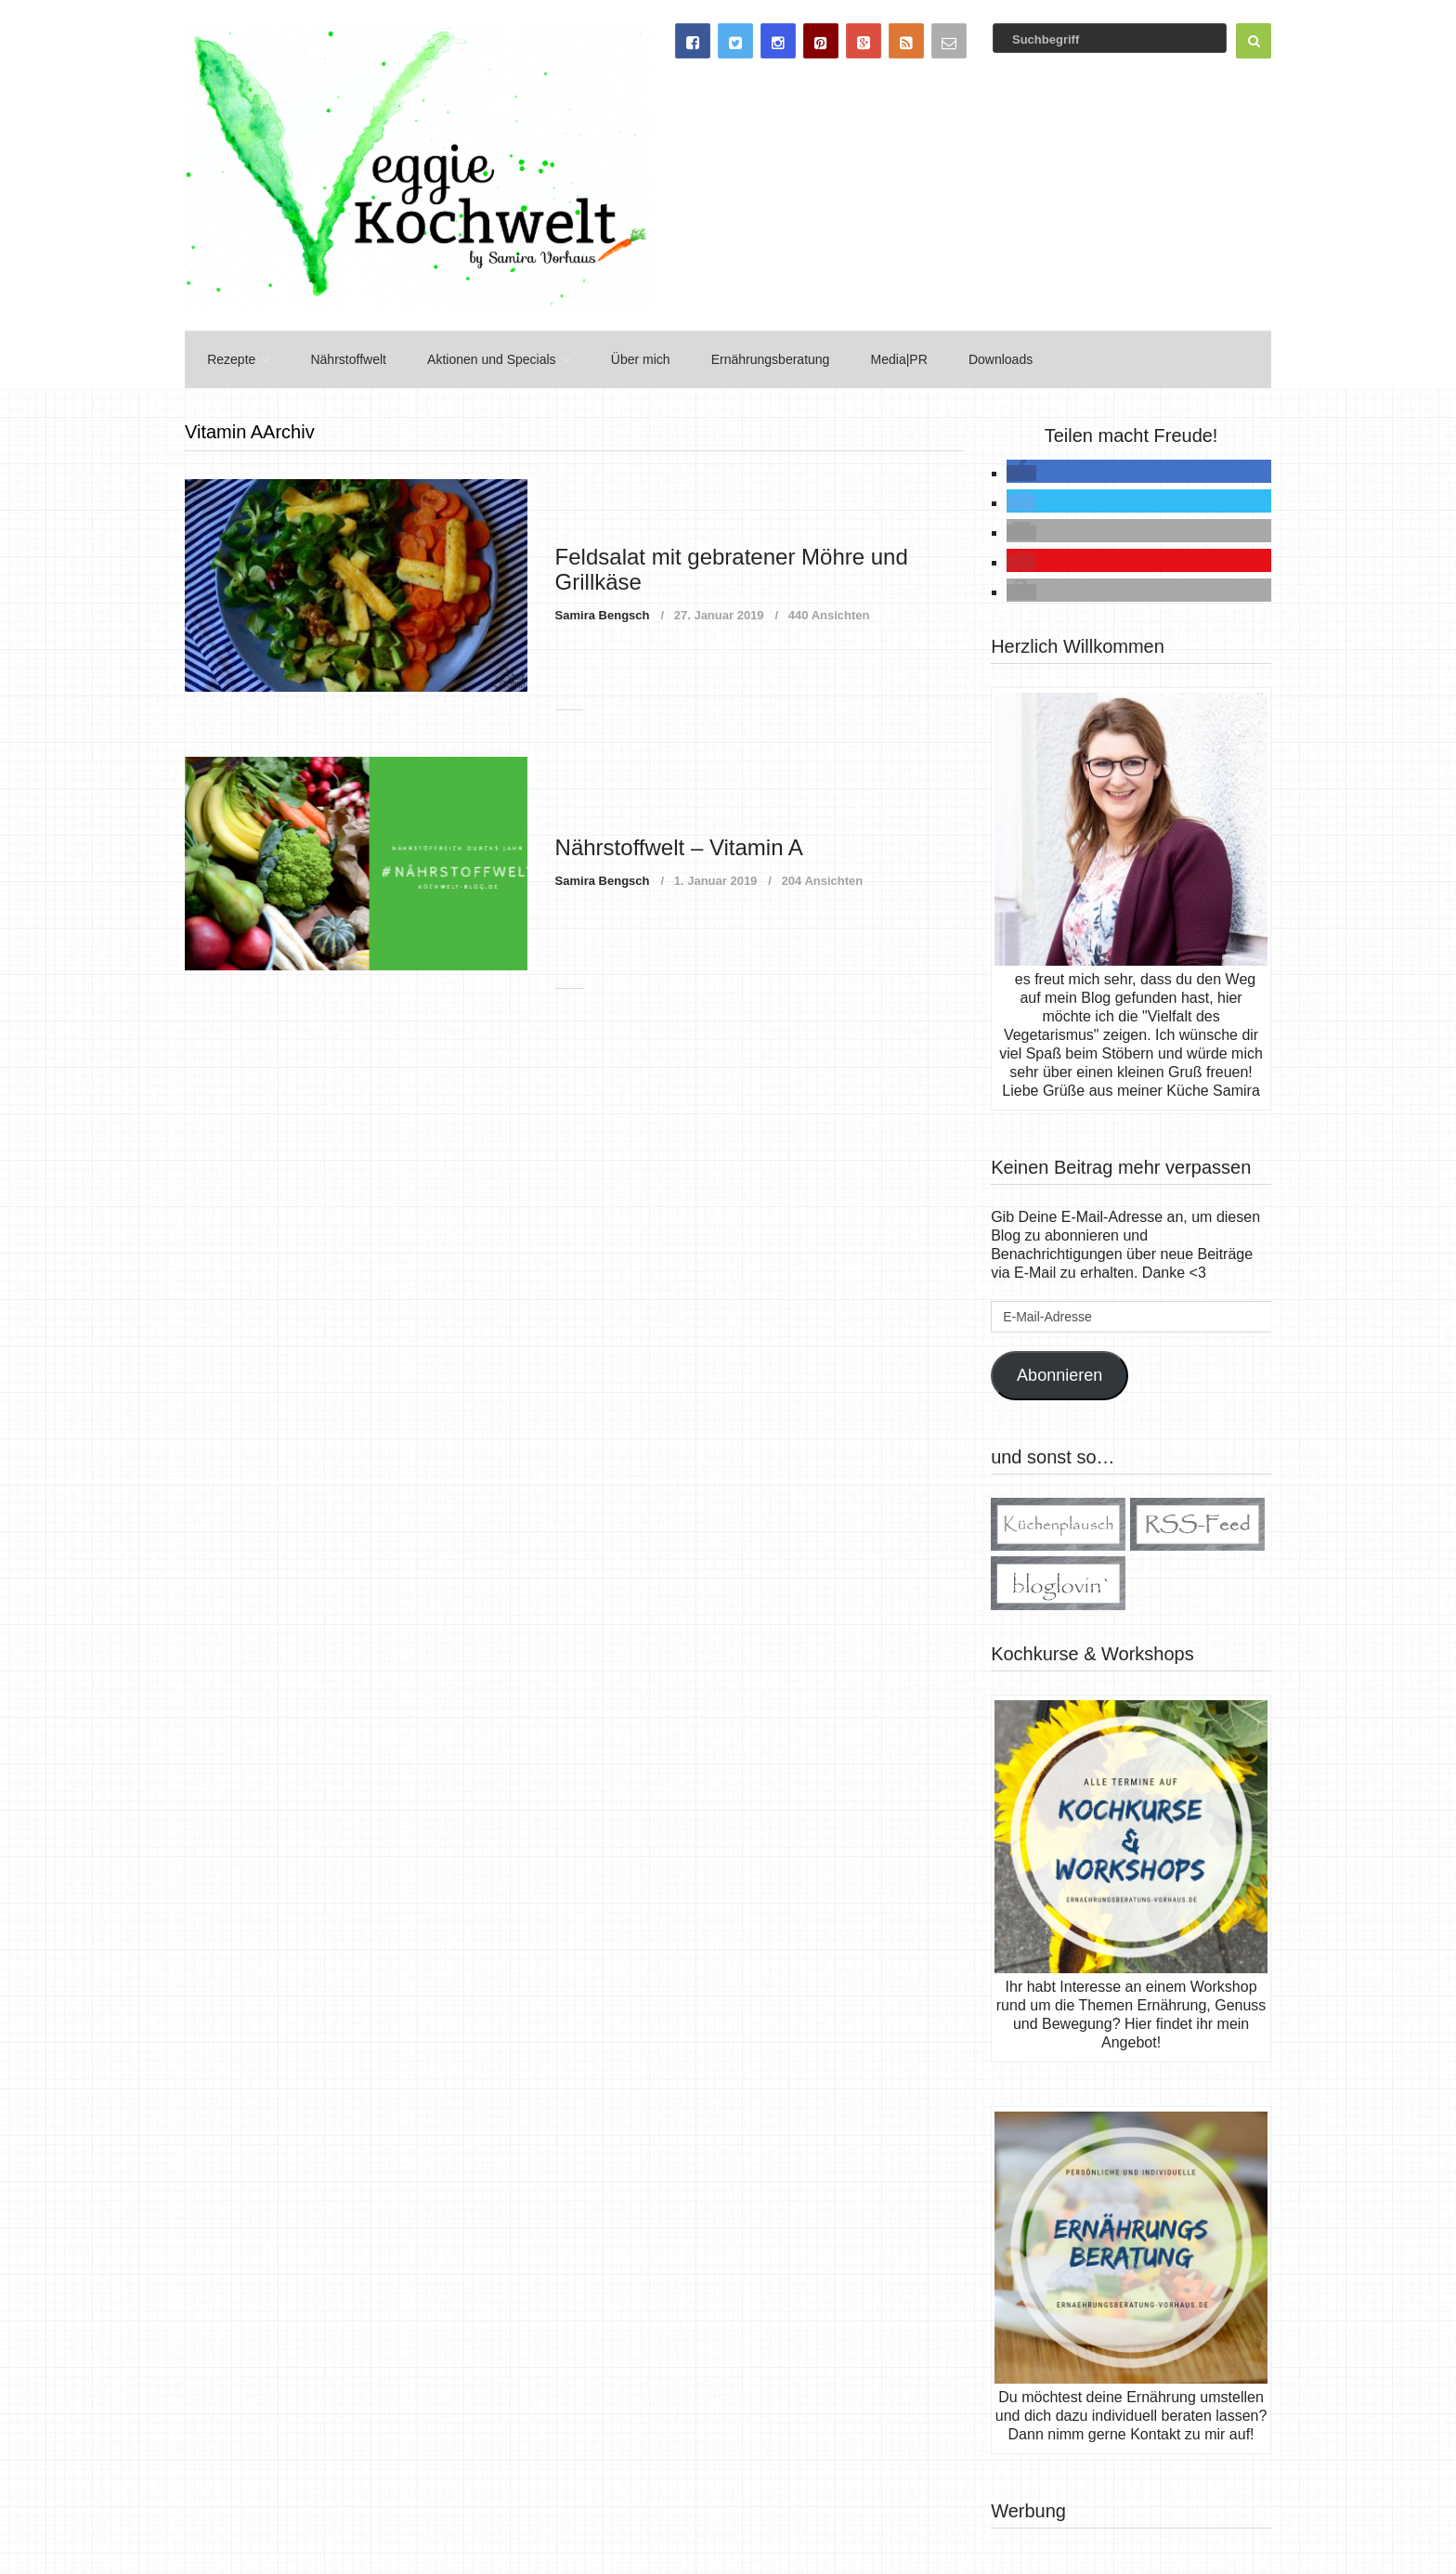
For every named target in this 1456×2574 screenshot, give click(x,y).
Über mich (627, 357)
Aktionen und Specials (482, 357)
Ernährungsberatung (755, 357)
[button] (1021, 470)
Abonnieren (1059, 1372)
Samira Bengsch (602, 612)
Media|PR (880, 357)
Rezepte (227, 357)
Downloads (979, 357)
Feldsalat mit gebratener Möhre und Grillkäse (731, 566)
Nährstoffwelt (341, 357)
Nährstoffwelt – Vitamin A (679, 843)
